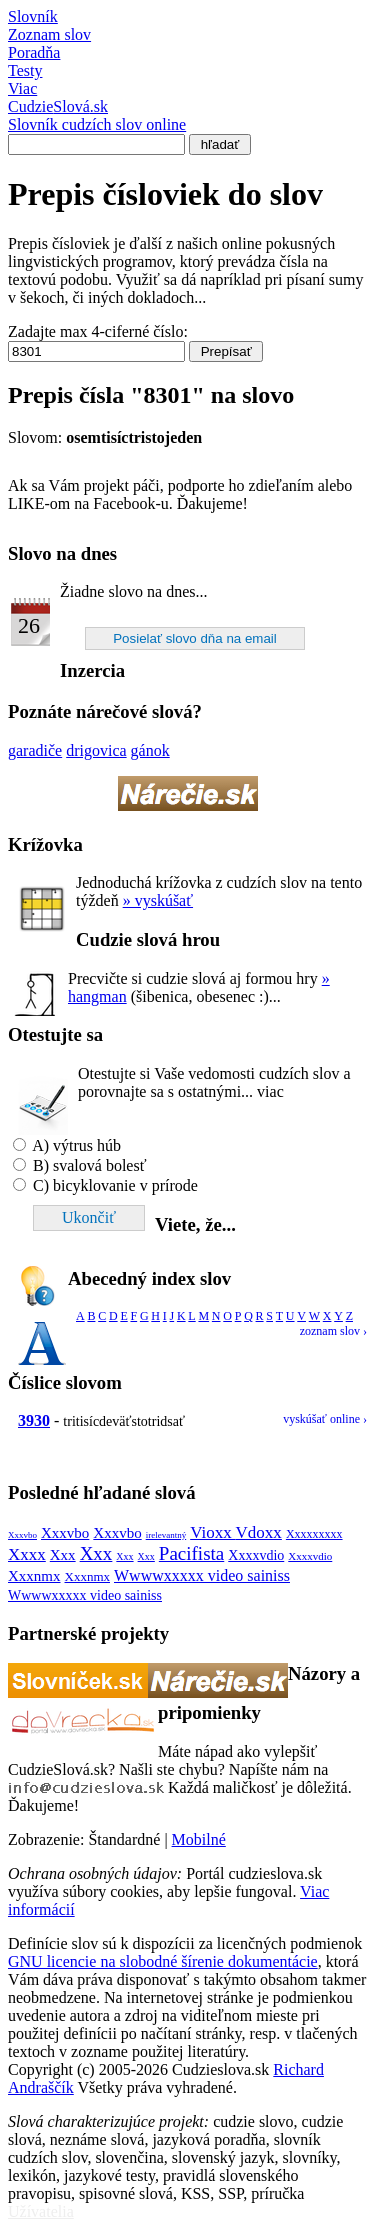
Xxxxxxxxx (314, 1534)
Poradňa (34, 52)
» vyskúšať (158, 900)
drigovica (96, 750)
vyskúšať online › (325, 1419)
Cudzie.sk (97, 115)
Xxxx (27, 1554)
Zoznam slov (49, 34)
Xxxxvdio (256, 1555)
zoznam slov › (333, 1331)
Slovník (33, 16)
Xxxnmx (34, 1576)
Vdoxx (259, 1532)
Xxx (63, 1555)
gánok (150, 750)
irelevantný (166, 1535)
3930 (34, 1420)
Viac (22, 88)
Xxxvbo (22, 1535)
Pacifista (191, 1553)
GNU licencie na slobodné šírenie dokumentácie (163, 1961)
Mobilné (199, 1839)
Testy (25, 70)
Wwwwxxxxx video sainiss (202, 1575)
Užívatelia (41, 2211)
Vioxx (212, 1532)
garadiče (35, 750)
